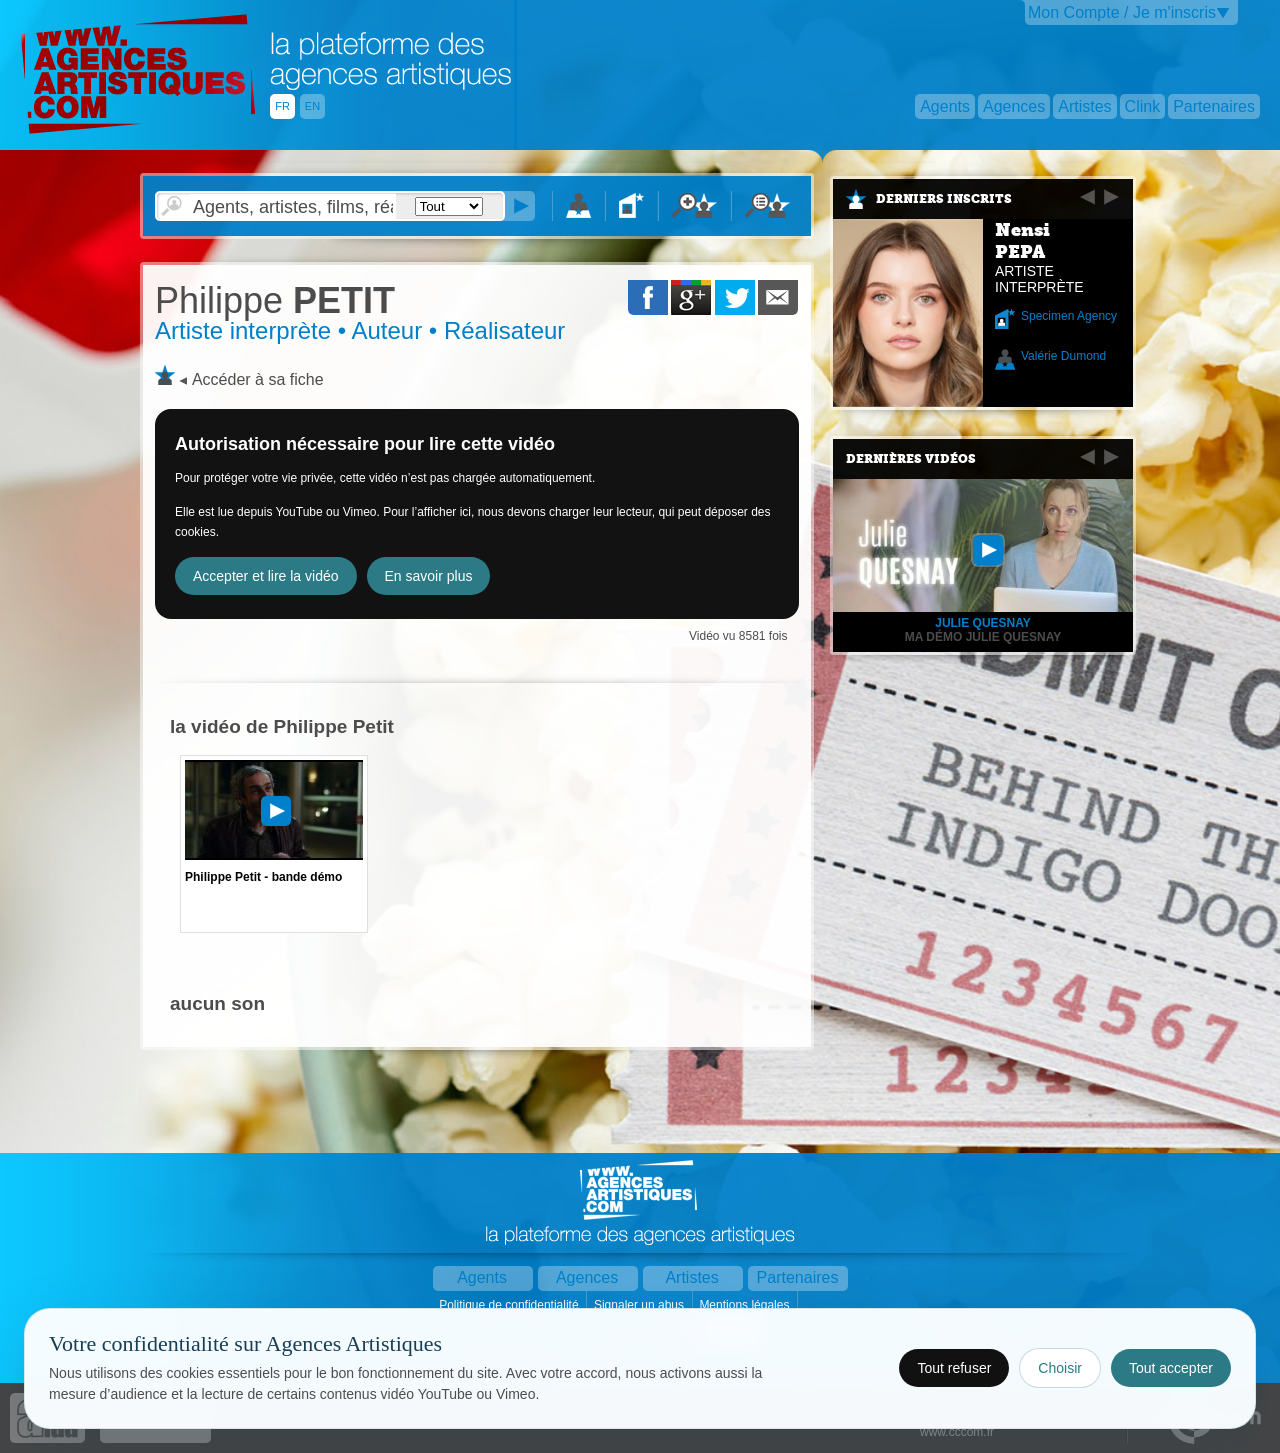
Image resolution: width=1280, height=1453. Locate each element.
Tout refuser (954, 1368)
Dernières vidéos (911, 459)
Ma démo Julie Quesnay (983, 637)
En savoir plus (429, 576)
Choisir (1060, 1368)
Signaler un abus (640, 1305)
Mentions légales (745, 1305)
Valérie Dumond (1063, 356)
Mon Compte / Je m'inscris (1122, 12)
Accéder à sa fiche (258, 379)
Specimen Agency (1069, 316)
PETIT (275, 300)
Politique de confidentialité (510, 1305)
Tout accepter (1171, 1368)
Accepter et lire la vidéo (266, 576)
